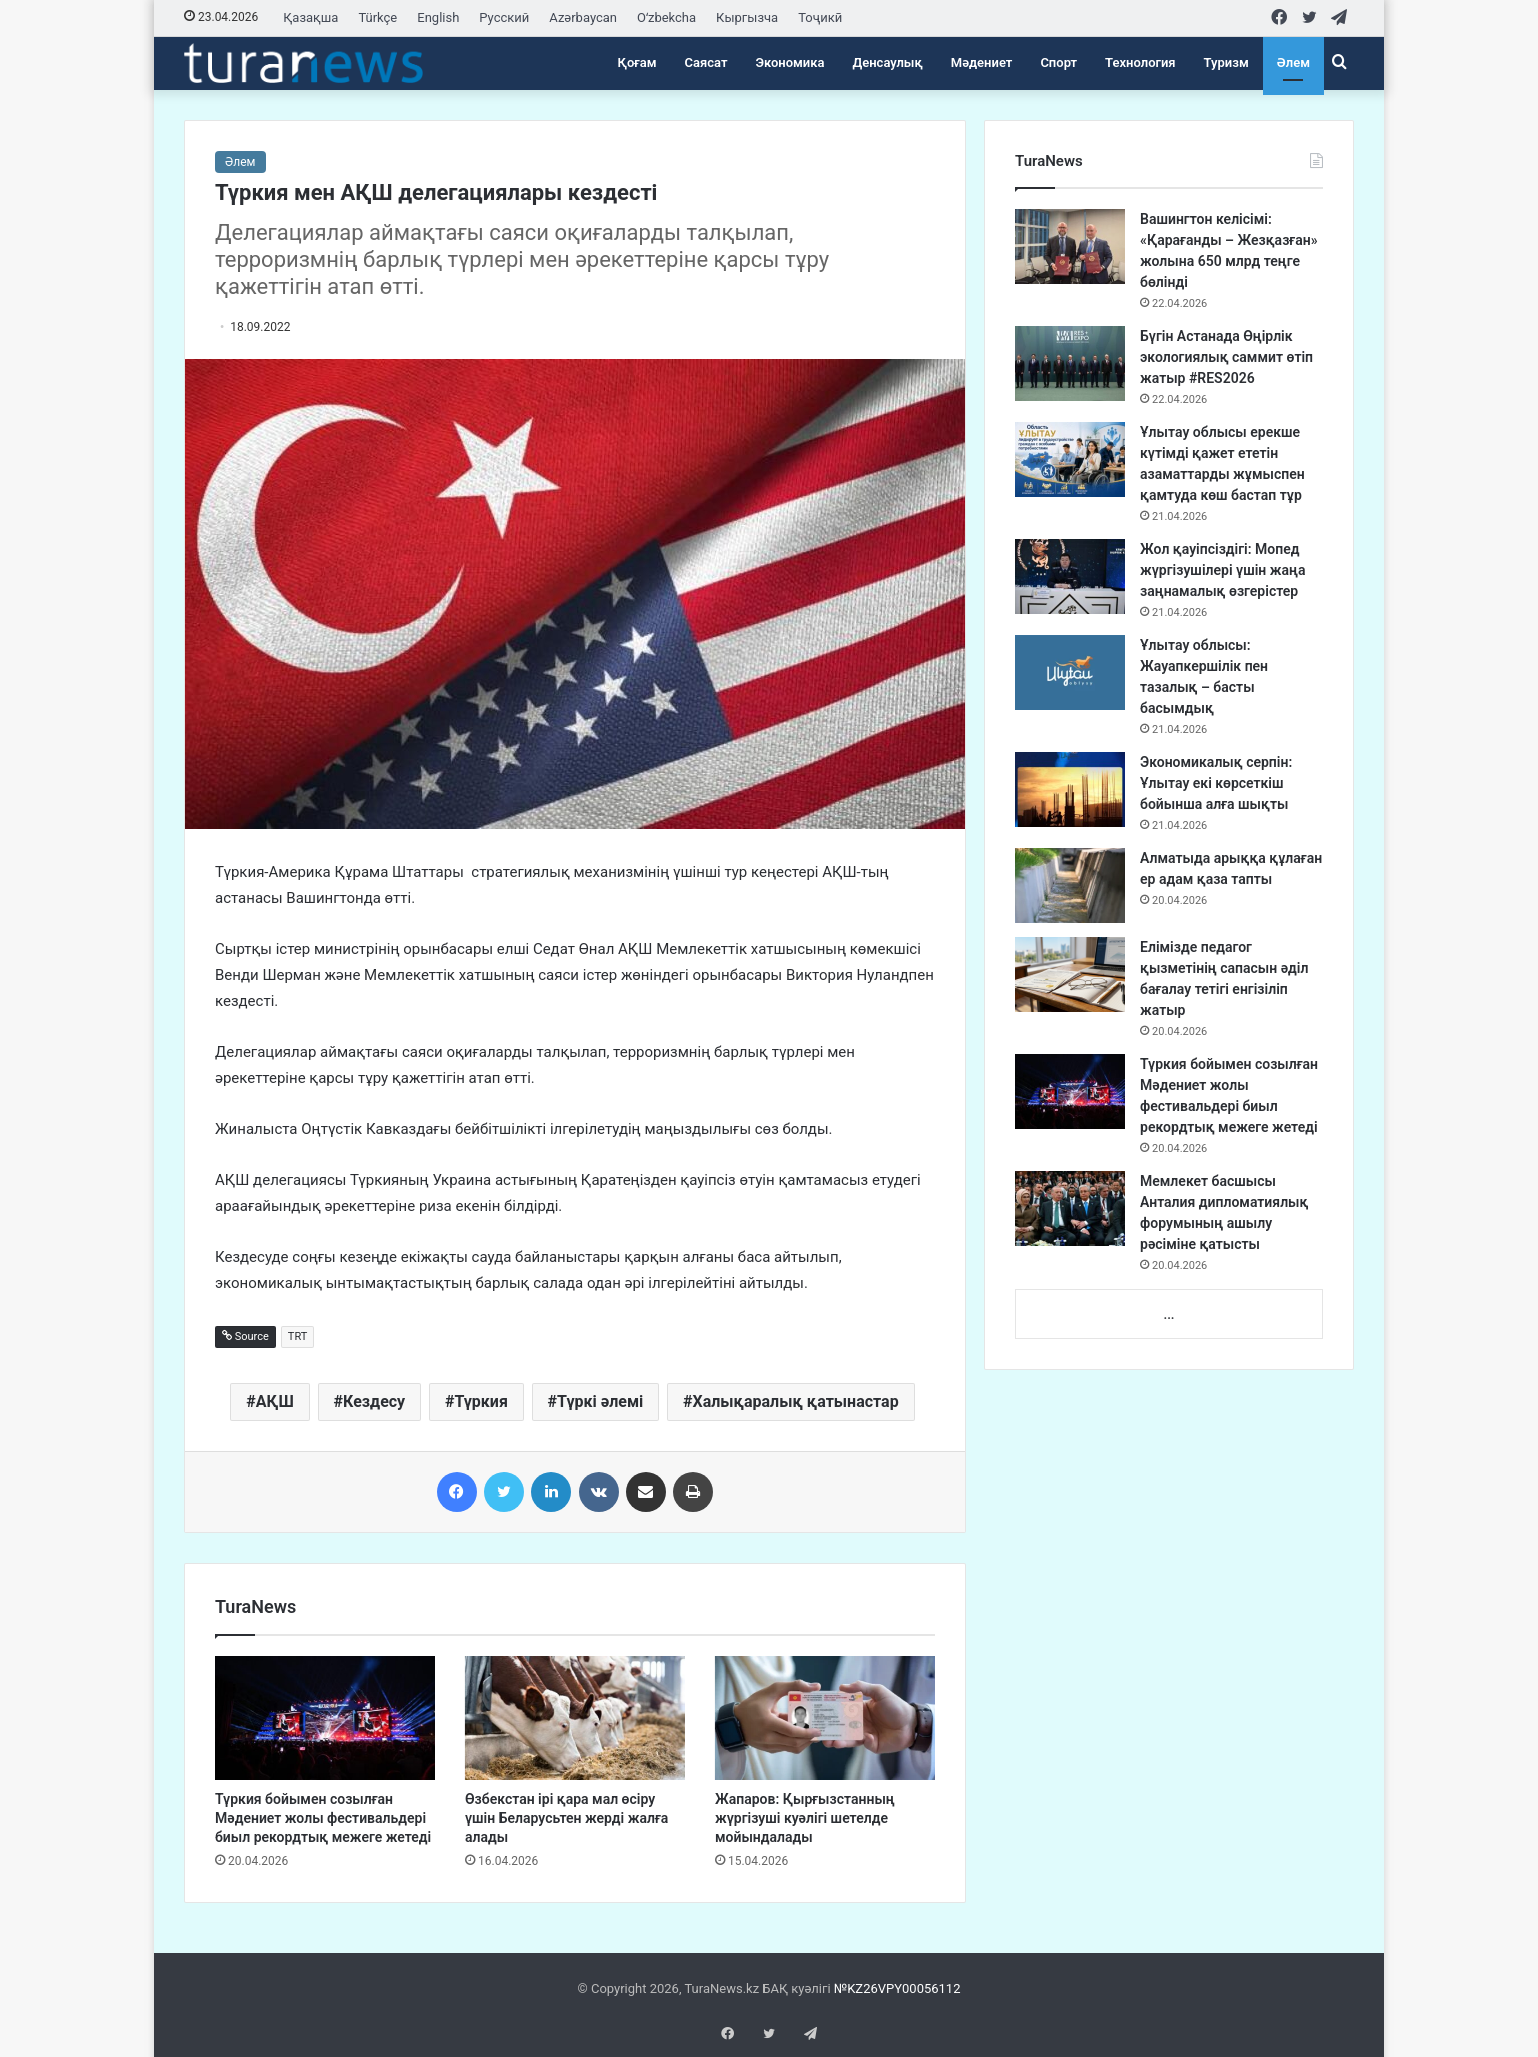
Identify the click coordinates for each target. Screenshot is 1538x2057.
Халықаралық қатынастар (796, 1401)
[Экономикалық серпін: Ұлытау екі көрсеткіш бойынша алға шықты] (1070, 789)
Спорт (1058, 62)
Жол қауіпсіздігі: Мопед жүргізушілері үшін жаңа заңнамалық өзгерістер (1222, 570)
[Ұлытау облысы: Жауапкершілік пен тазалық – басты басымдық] (1070, 672)
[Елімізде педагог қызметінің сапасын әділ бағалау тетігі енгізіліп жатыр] (1070, 974)
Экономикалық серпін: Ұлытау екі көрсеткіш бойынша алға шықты (1216, 783)
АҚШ (275, 1401)
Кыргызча (747, 17)
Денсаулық (888, 62)
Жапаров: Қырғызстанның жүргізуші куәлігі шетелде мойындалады (805, 1818)
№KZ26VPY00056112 (897, 1988)
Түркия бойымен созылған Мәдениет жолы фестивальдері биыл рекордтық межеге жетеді (323, 1818)
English (438, 17)
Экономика (789, 62)
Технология (1140, 62)
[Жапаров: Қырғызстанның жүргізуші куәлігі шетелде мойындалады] (825, 1718)
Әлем (1293, 62)
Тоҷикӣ (820, 17)
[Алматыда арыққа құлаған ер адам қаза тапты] (1070, 885)
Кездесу (374, 1401)
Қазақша (310, 17)
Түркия (480, 1401)
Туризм (1226, 62)
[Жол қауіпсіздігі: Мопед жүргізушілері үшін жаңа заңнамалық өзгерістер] (1070, 576)
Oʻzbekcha (666, 17)
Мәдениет (982, 62)
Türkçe (377, 17)
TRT (297, 1336)
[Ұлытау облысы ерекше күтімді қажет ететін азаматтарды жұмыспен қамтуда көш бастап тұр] (1070, 459)
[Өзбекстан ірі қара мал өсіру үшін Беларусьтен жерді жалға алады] (575, 1718)
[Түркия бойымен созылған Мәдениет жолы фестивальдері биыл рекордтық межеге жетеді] (325, 1718)
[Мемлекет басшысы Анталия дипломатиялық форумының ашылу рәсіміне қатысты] (1070, 1208)
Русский (504, 17)
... (1168, 1314)
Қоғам (637, 62)
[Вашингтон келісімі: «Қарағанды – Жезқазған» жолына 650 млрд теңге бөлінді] (1070, 246)
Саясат (706, 62)
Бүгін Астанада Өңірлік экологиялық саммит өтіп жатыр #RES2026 (1226, 357)
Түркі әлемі (600, 1401)
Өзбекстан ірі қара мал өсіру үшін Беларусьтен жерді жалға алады (566, 1818)
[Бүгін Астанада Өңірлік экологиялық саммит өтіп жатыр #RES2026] (1070, 363)
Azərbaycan (583, 17)
